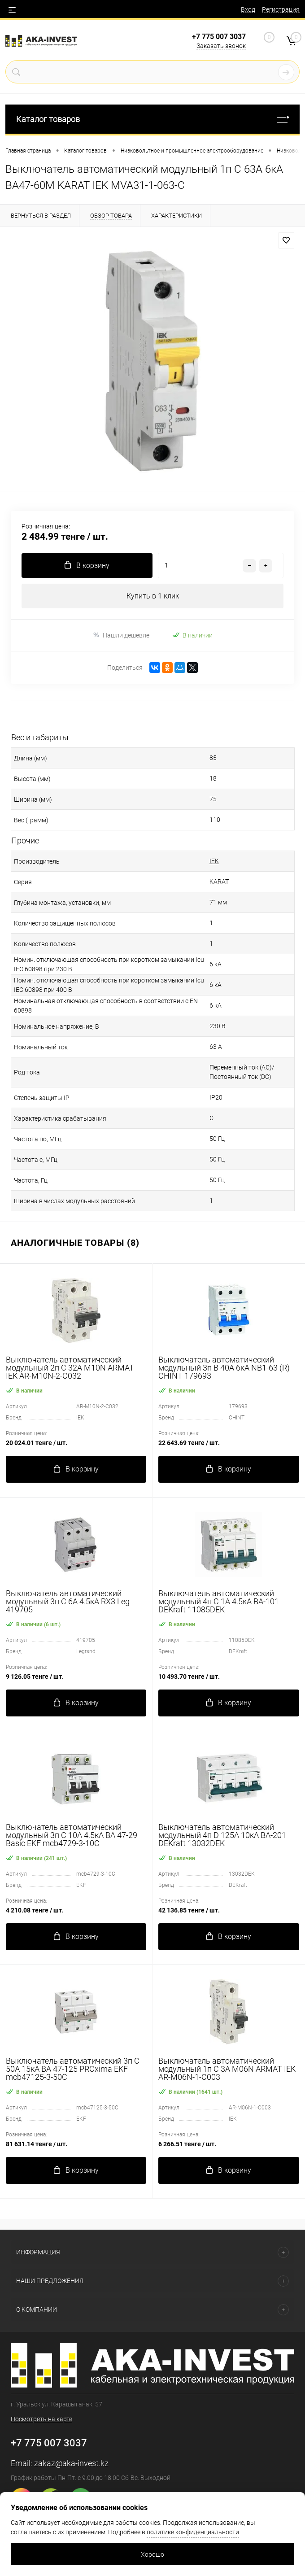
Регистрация (281, 9)
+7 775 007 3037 (219, 36)
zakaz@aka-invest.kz (71, 2463)
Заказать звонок (221, 45)
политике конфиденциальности (193, 2532)
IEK (214, 860)
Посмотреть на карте (41, 2419)
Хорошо (152, 2554)
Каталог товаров (152, 119)
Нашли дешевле (120, 635)
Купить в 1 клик (152, 596)
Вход (248, 9)
